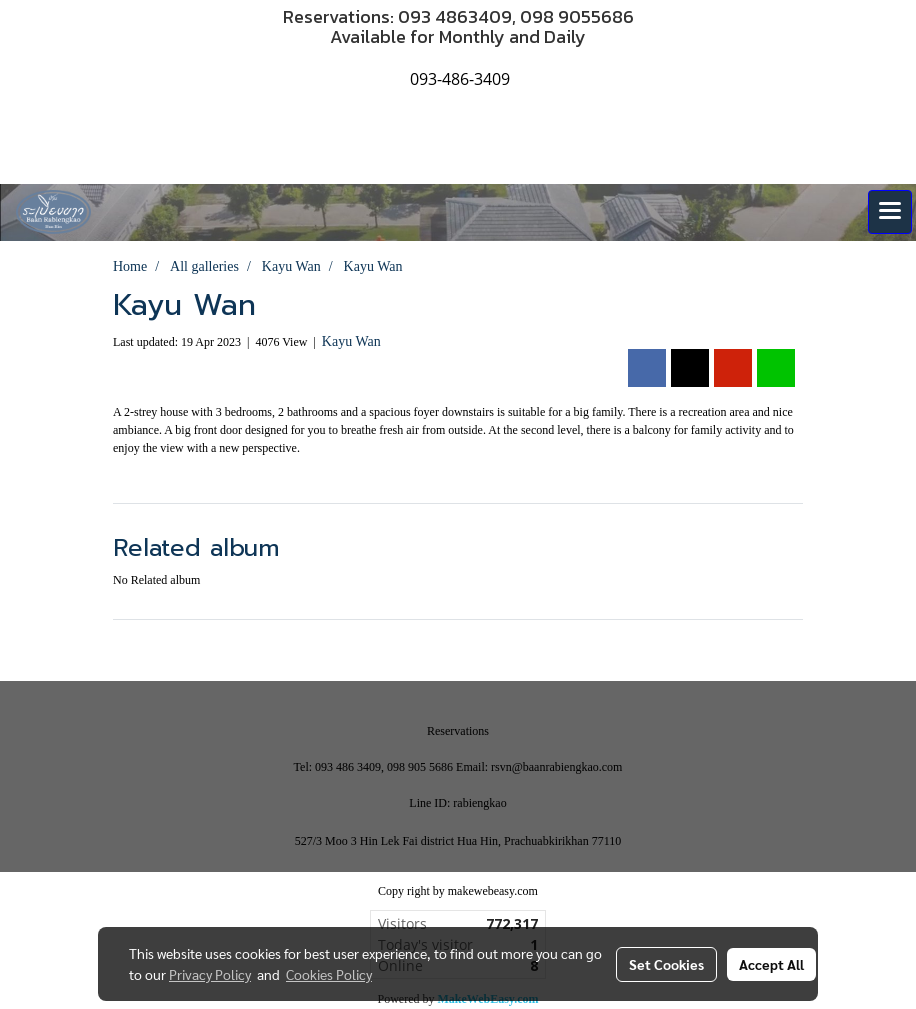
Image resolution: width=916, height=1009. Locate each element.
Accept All (771, 964)
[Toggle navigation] (890, 212)
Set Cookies (666, 964)
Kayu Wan (351, 341)
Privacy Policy (210, 974)
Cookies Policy (329, 974)
